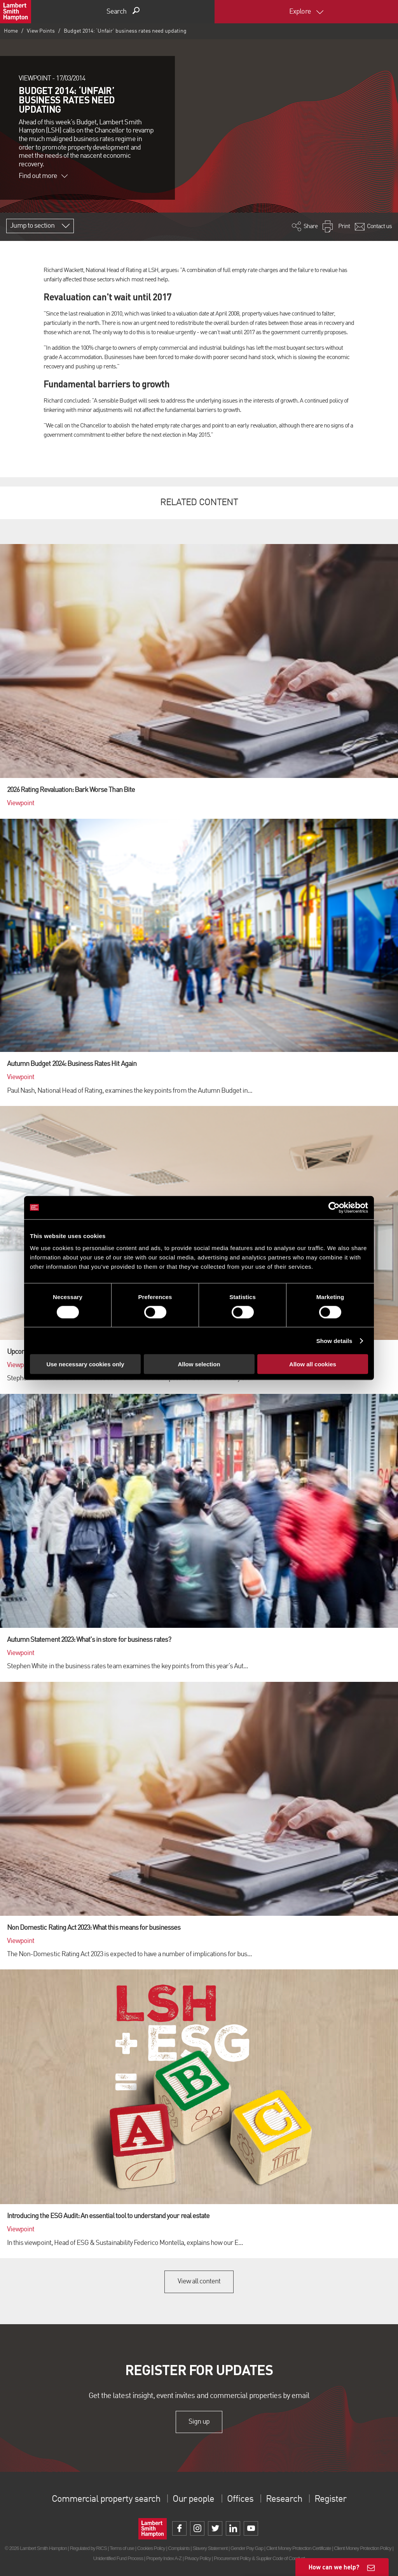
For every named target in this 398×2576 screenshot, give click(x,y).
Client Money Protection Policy (362, 2548)
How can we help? (334, 2567)
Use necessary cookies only (85, 1364)
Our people (193, 2499)
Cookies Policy (151, 2548)
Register (330, 2499)
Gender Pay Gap (246, 2548)
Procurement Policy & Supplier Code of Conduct (259, 2558)
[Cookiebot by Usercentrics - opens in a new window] (334, 1207)
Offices (240, 2499)
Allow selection (199, 1364)
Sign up (199, 2421)
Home (11, 31)
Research (284, 2499)
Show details (334, 1340)
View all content (199, 2281)
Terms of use (122, 2548)
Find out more (43, 176)
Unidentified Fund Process (118, 2558)
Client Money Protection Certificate (298, 2548)
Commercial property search (106, 2499)
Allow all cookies (312, 1364)
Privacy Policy (198, 2558)
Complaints (178, 2548)
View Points (41, 31)
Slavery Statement (209, 2548)
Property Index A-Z (164, 2558)
